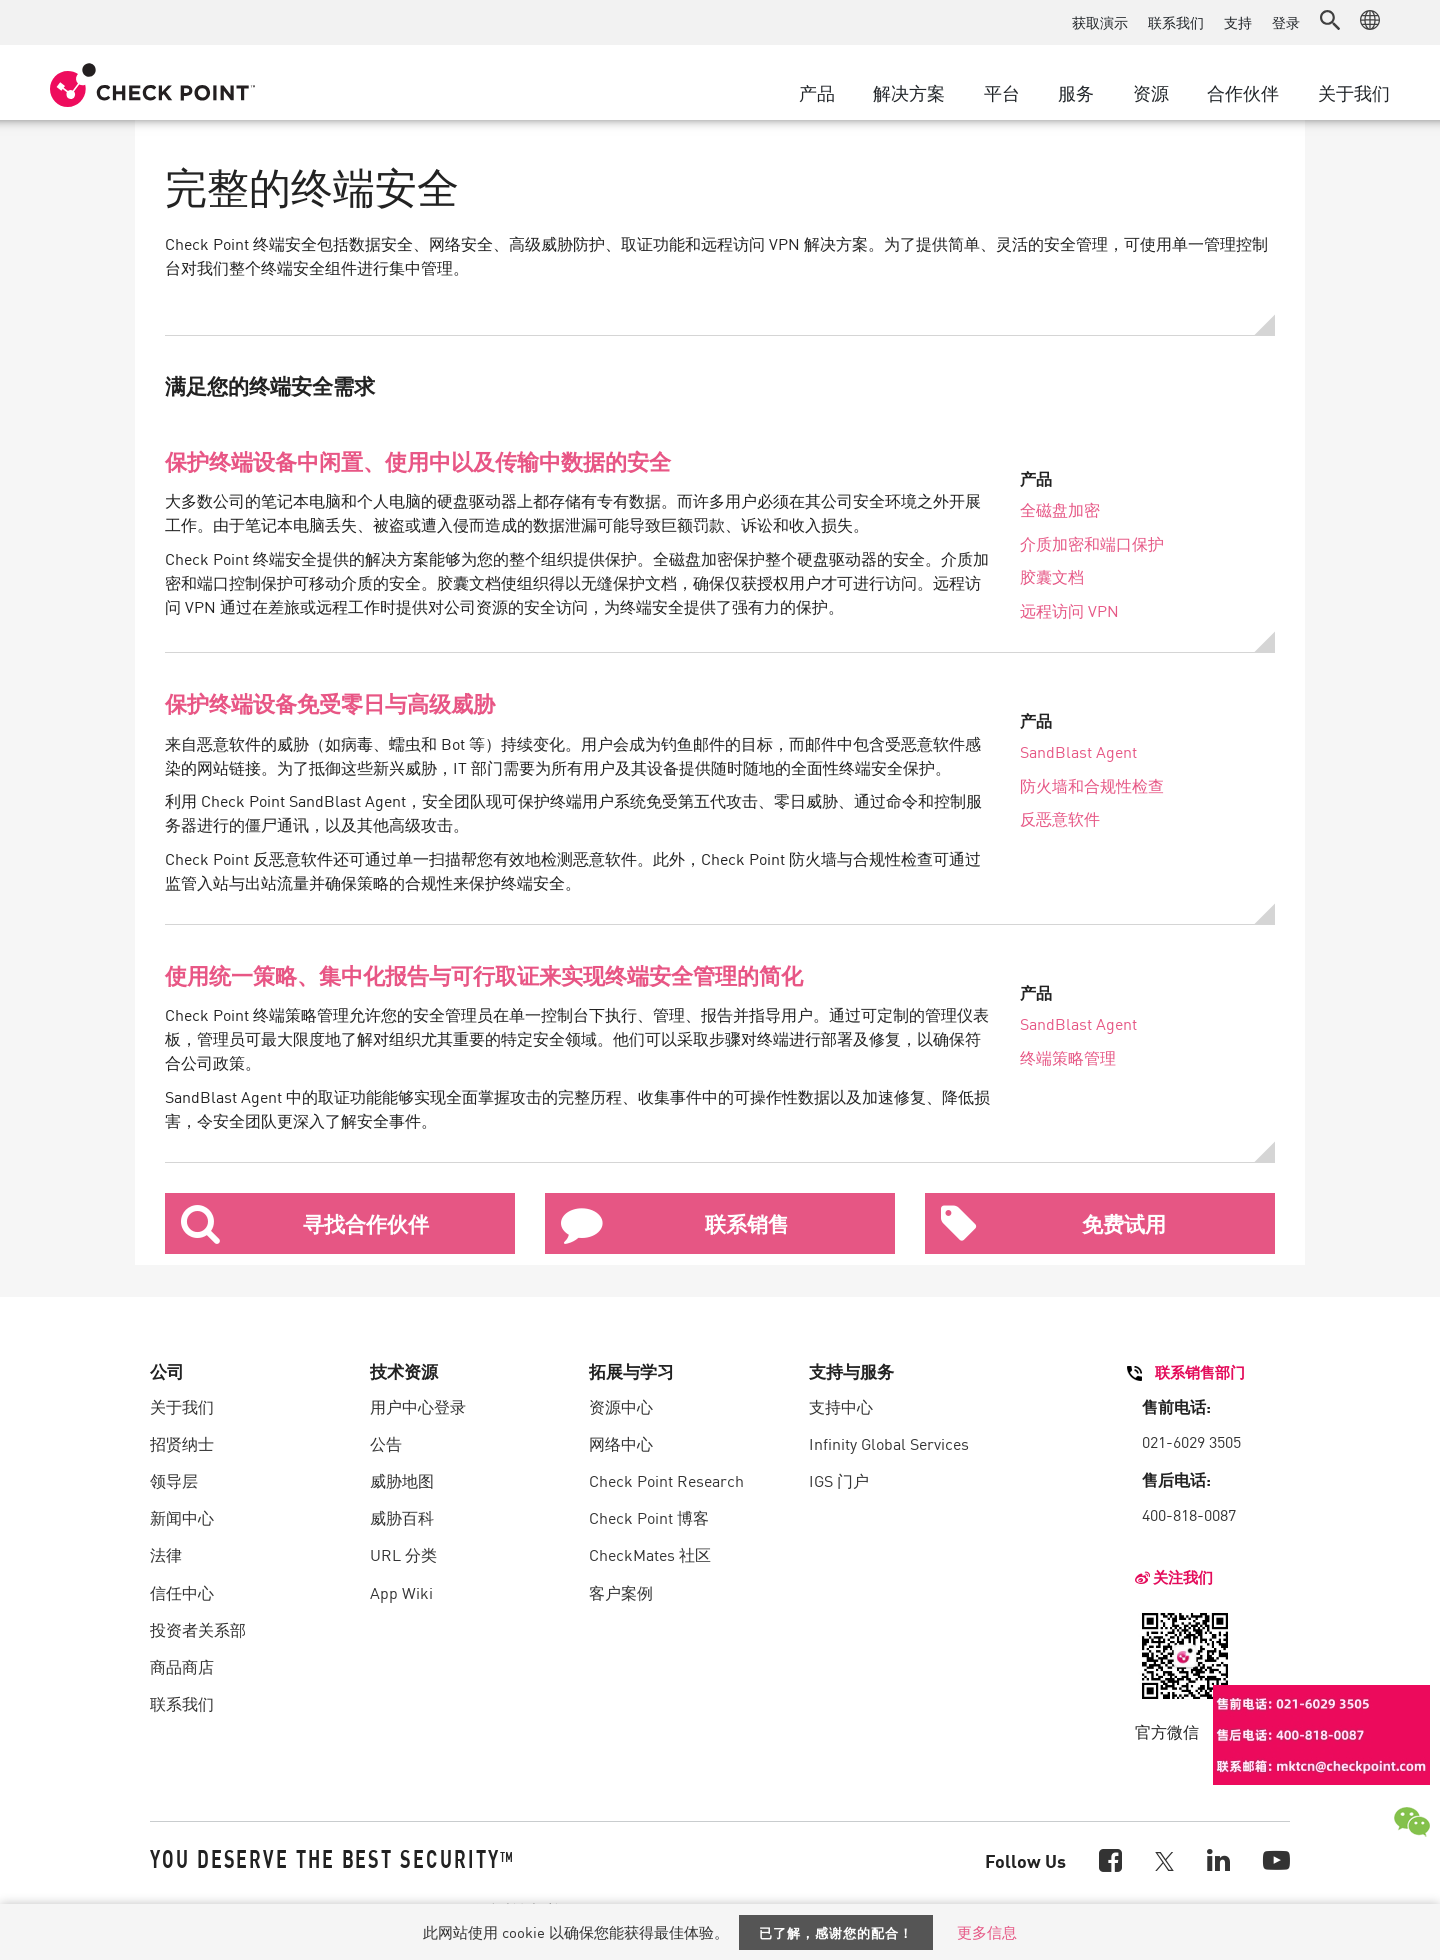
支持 (1238, 22)
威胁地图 (402, 1480)
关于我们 (182, 1406)
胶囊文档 (1052, 576)
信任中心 (182, 1592)
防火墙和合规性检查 (1092, 785)
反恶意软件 (1060, 818)
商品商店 (182, 1666)
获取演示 (1100, 22)
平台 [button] (1002, 92)
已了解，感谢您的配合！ (836, 1932)
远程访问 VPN (1069, 610)
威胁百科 (402, 1517)
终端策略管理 (1068, 1057)
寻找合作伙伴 (305, 1224)
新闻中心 (182, 1517)
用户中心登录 (418, 1406)
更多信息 (987, 1931)
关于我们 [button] (1354, 92)
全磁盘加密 (1060, 509)
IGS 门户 (839, 1480)
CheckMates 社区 (650, 1554)
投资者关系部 (198, 1629)
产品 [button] (817, 92)
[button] (1330, 20)
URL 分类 (403, 1554)
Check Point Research (666, 1480)
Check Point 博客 (649, 1517)
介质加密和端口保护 (1092, 543)
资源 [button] (1151, 92)
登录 (1286, 22)
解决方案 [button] (909, 92)
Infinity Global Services (889, 1443)
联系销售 (675, 1224)
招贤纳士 (182, 1443)
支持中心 (841, 1406)
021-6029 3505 (1191, 1441)
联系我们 (1176, 22)
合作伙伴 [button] (1243, 92)
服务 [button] (1076, 92)
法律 (166, 1554)
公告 (386, 1443)
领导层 (174, 1480)
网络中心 (621, 1443)
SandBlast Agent (1078, 751)
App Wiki (401, 1592)
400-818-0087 (1189, 1514)
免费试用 (1053, 1224)
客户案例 (621, 1592)
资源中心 (621, 1406)
